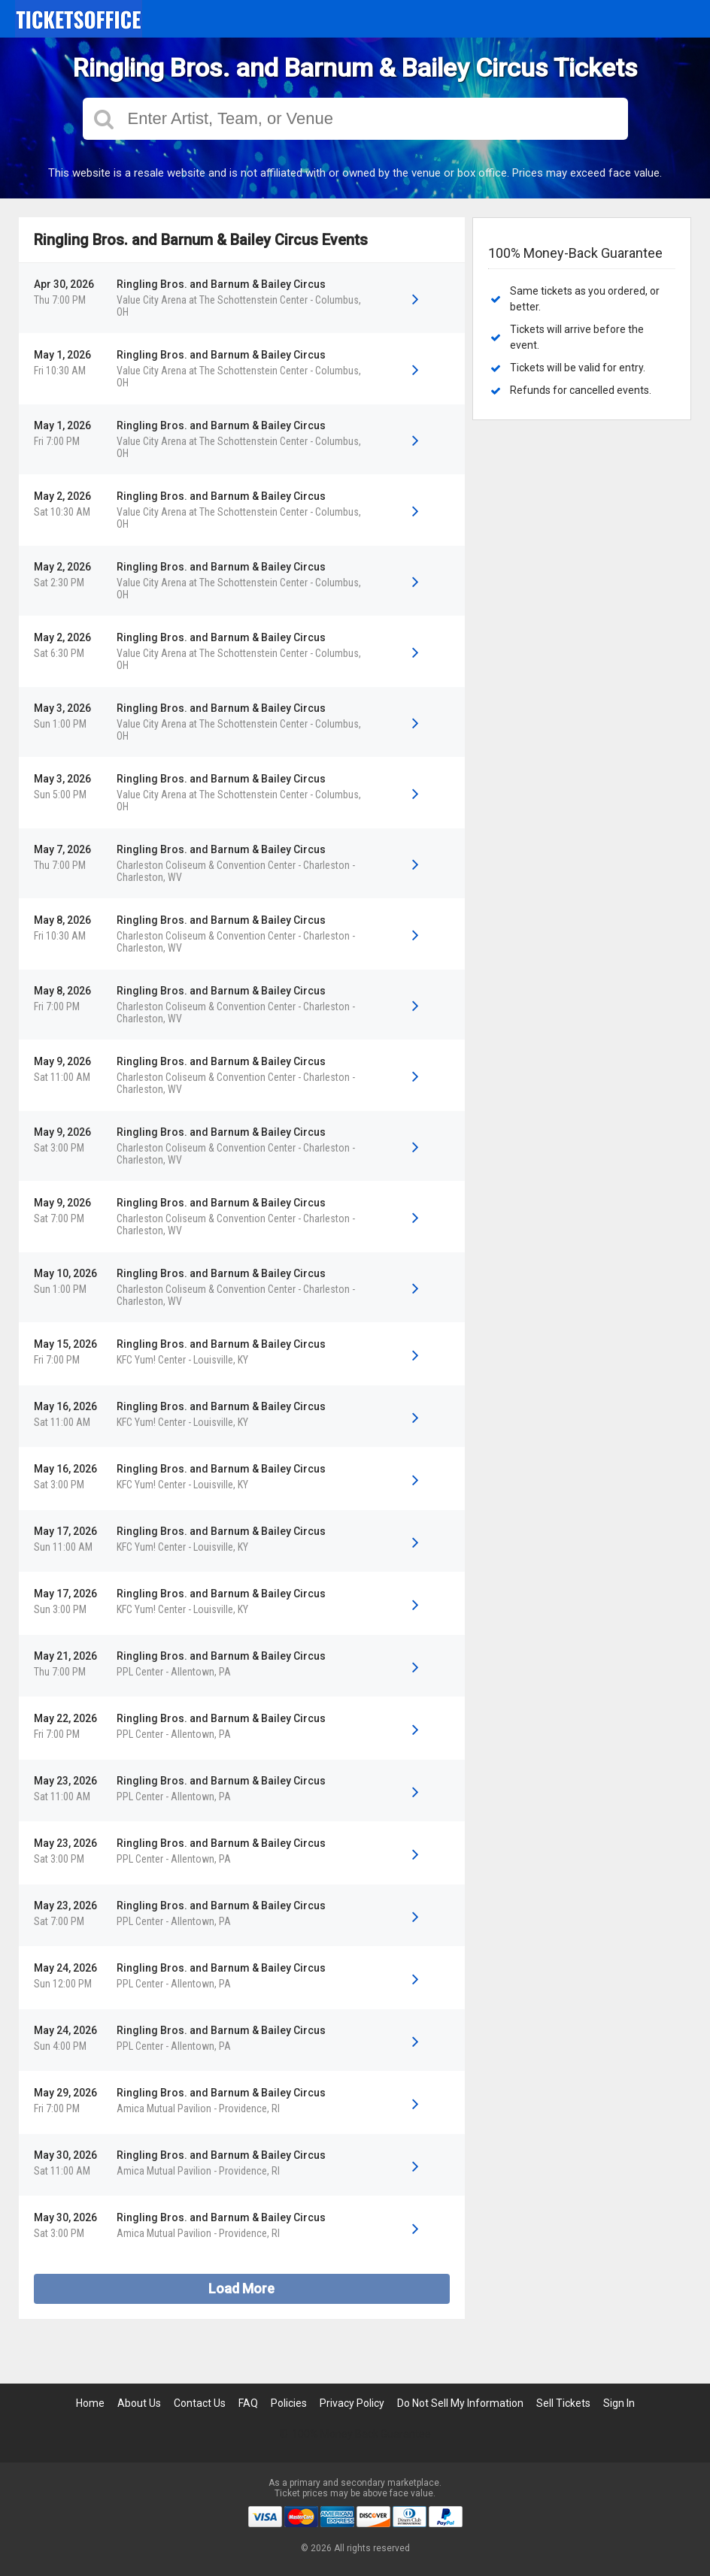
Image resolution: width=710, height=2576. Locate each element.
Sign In (619, 2403)
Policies (289, 2403)
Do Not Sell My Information (460, 2403)
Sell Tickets (563, 2403)
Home (90, 2403)
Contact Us (200, 2403)
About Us (139, 2403)
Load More (241, 2288)
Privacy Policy (352, 2403)
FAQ (248, 2403)
